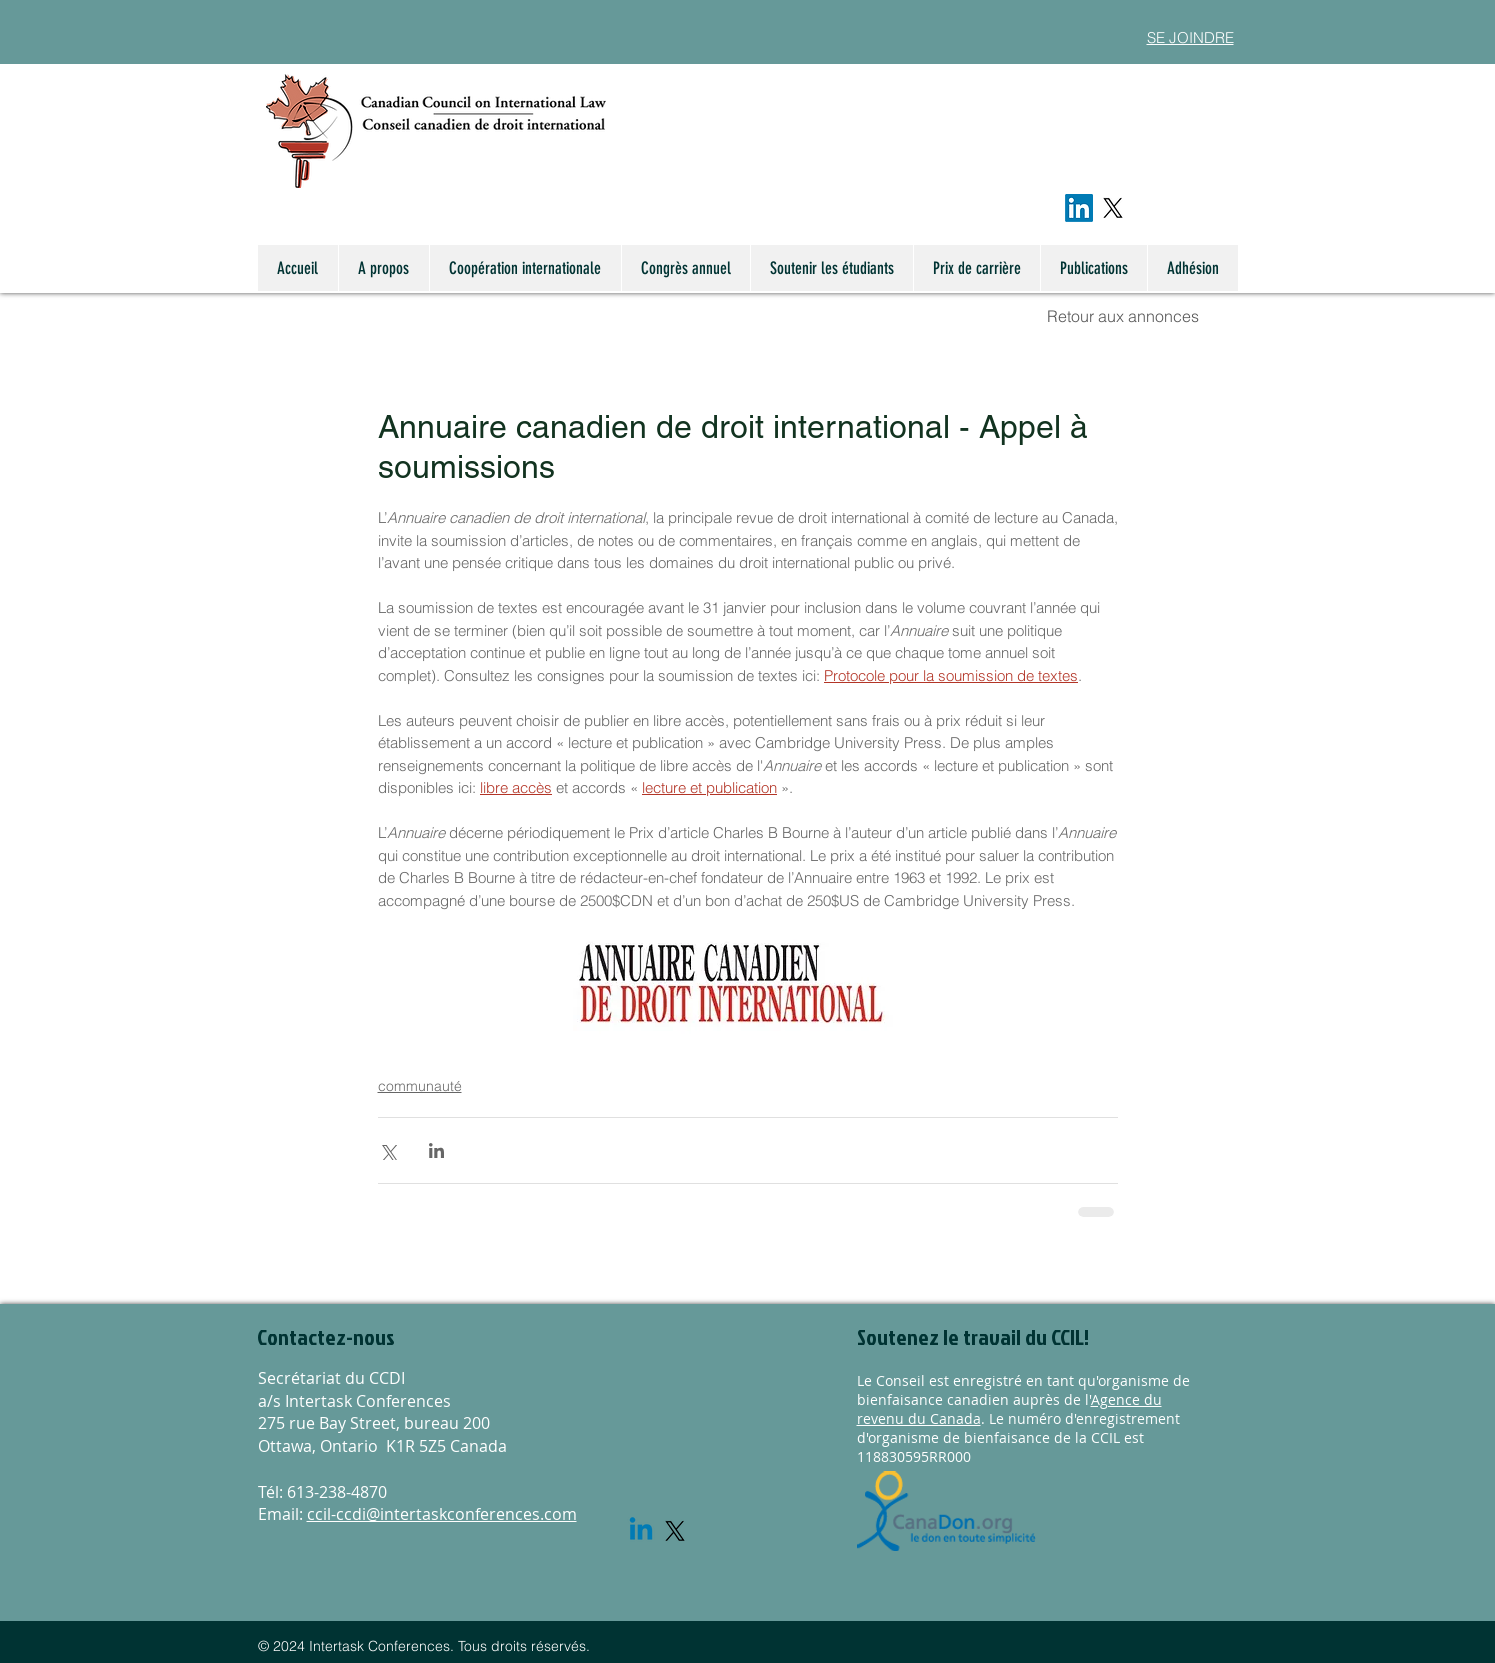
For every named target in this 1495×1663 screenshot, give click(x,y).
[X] (1113, 208)
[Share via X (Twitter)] (387, 1150)
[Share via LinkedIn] (436, 1150)
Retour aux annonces (1123, 316)
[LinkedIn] (1079, 208)
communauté (420, 1086)
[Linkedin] (641, 1531)
